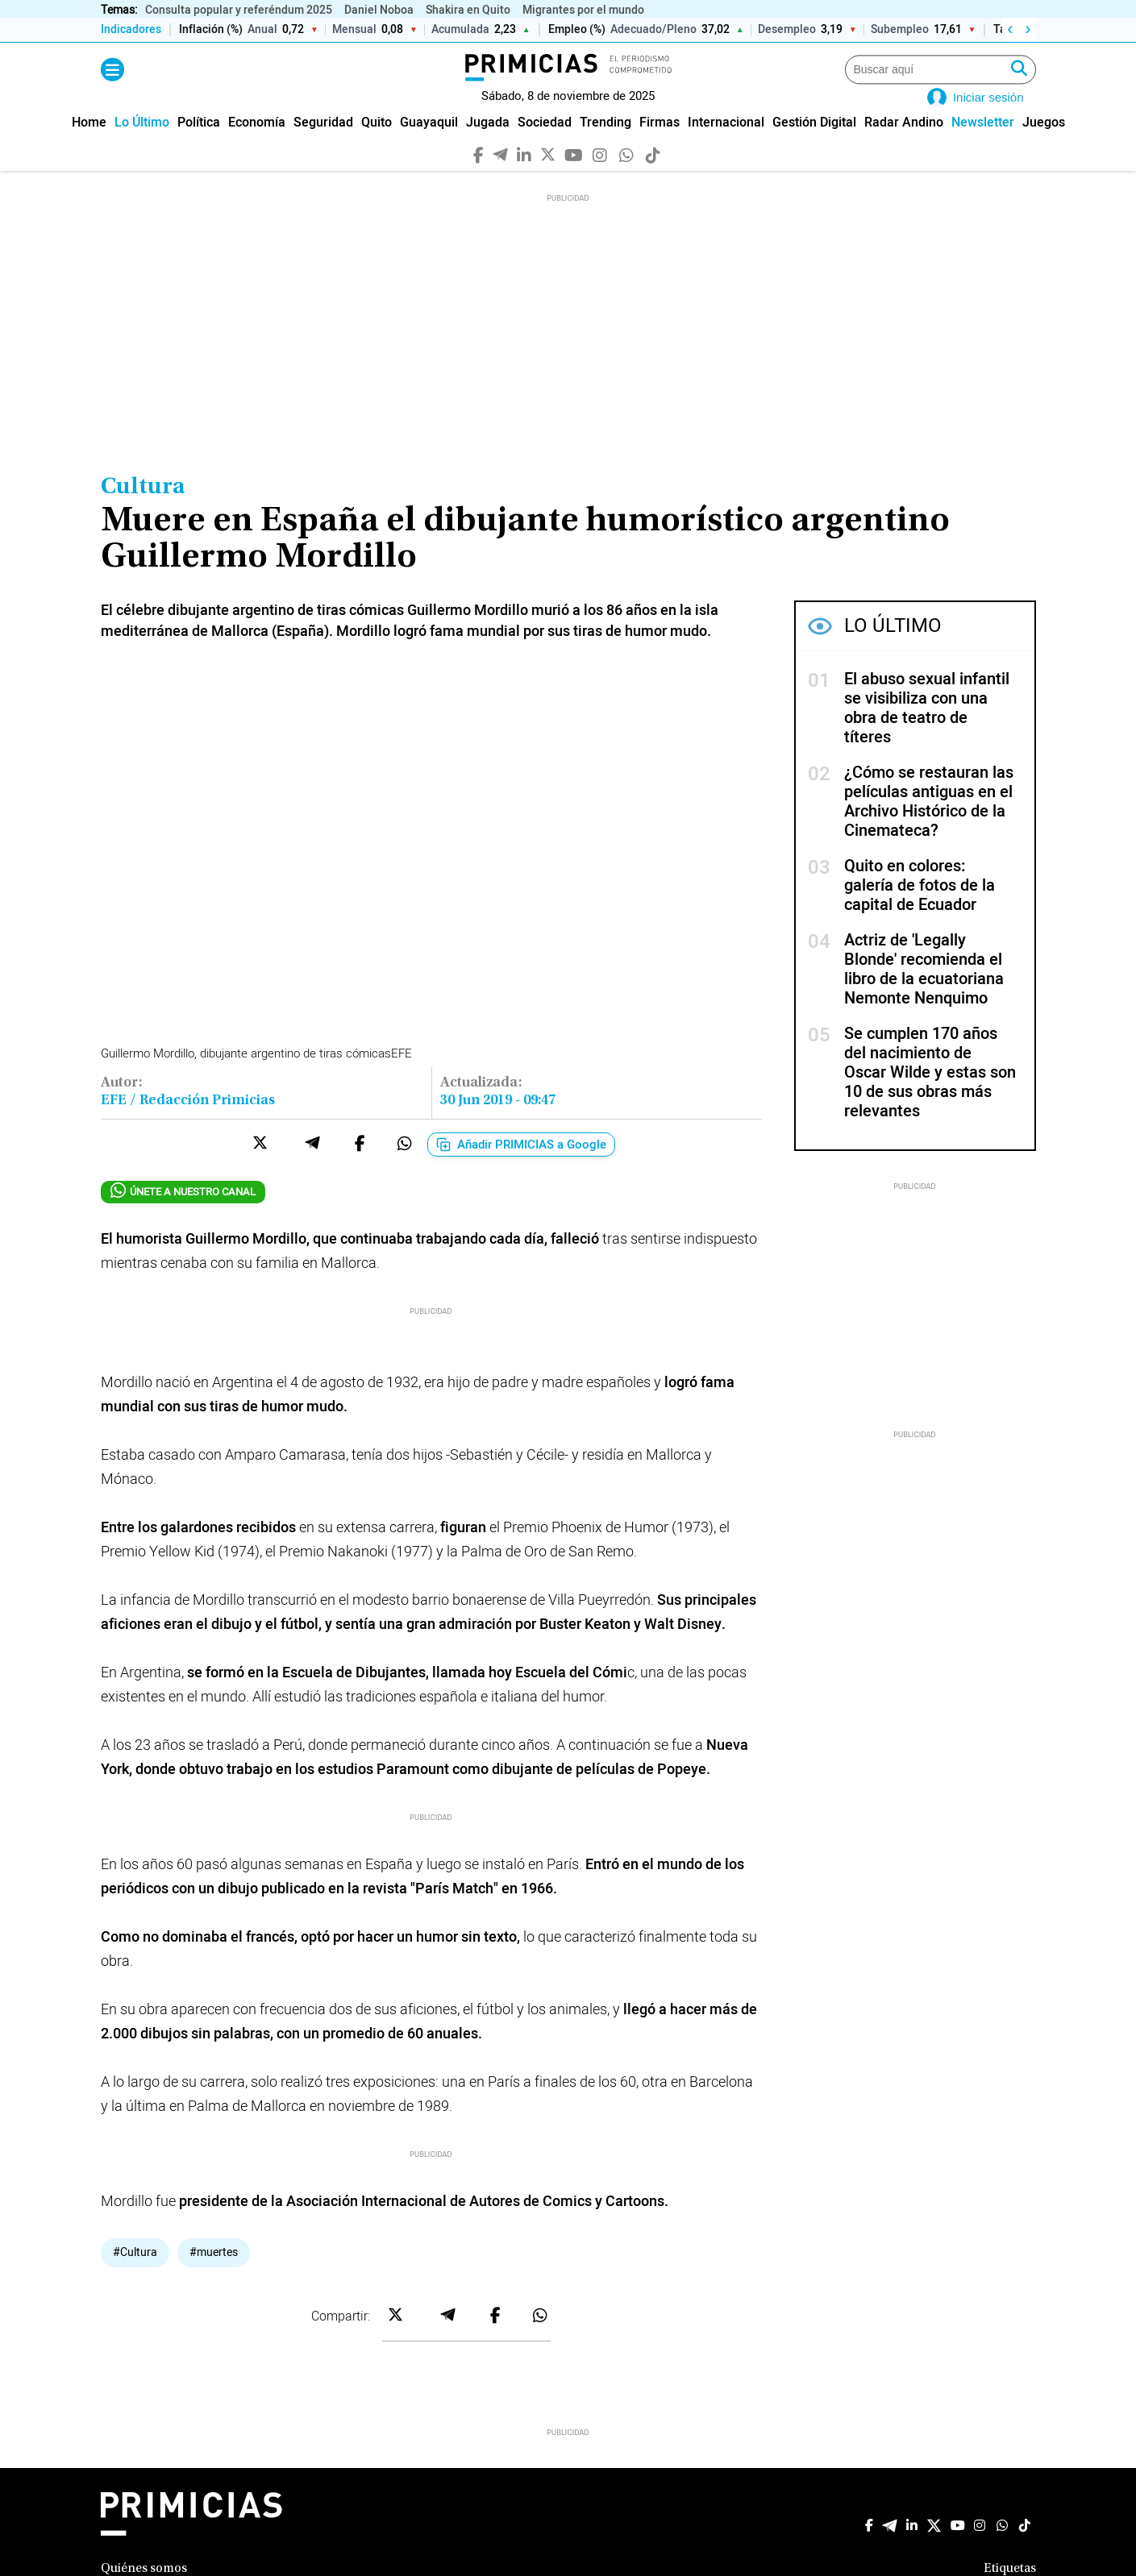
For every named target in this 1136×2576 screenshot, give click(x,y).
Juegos (1043, 145)
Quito (376, 145)
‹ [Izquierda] (1010, 30)
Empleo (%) (576, 30)
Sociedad (545, 145)
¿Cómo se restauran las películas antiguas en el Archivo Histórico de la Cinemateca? (928, 825)
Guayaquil (429, 145)
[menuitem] (89, 145)
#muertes (213, 2274)
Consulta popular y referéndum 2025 (238, 10)
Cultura (143, 511)
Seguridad (323, 145)
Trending (605, 145)
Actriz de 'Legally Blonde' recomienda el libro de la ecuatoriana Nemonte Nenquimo (924, 992)
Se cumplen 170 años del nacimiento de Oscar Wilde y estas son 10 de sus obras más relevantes (930, 1095)
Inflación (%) (211, 30)
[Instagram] (599, 176)
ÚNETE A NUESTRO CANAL (183, 1214)
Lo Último (141, 145)
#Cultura (135, 2274)
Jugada (488, 145)
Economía (256, 145)
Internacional (726, 145)
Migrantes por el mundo (583, 10)
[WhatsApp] (626, 176)
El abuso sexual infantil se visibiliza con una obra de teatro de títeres (926, 731)
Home (89, 145)
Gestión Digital (814, 145)
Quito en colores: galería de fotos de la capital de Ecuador (919, 909)
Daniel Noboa (379, 10)
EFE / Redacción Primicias (188, 1123)
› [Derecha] (1027, 30)
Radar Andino (903, 145)
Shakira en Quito (468, 10)
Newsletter (982, 145)
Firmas (659, 145)
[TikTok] (652, 176)
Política (198, 145)
